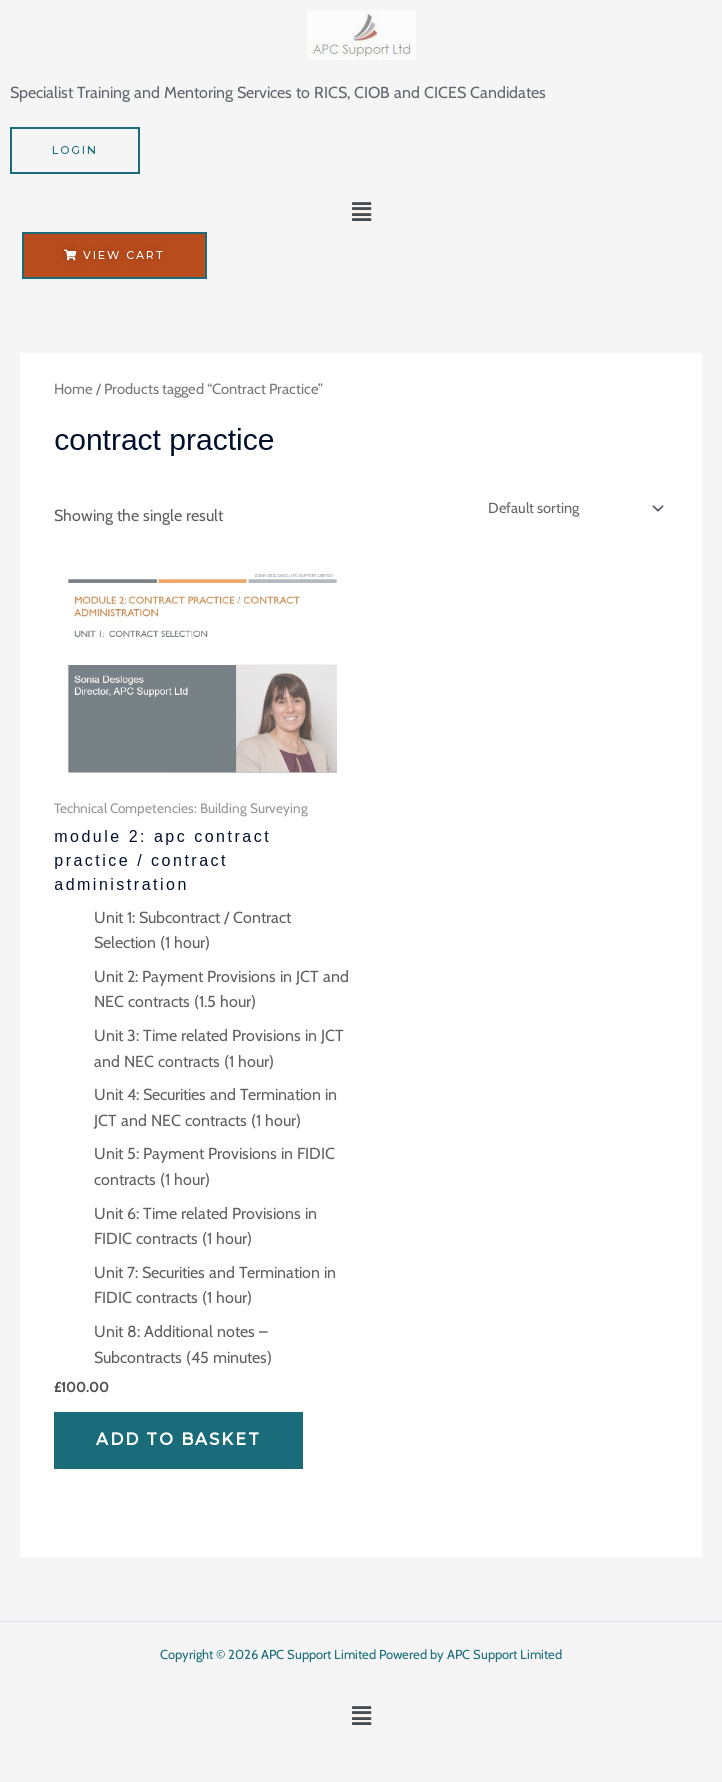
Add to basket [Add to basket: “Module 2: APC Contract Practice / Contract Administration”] (178, 1439)
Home (73, 389)
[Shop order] (572, 508)
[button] (361, 213)
